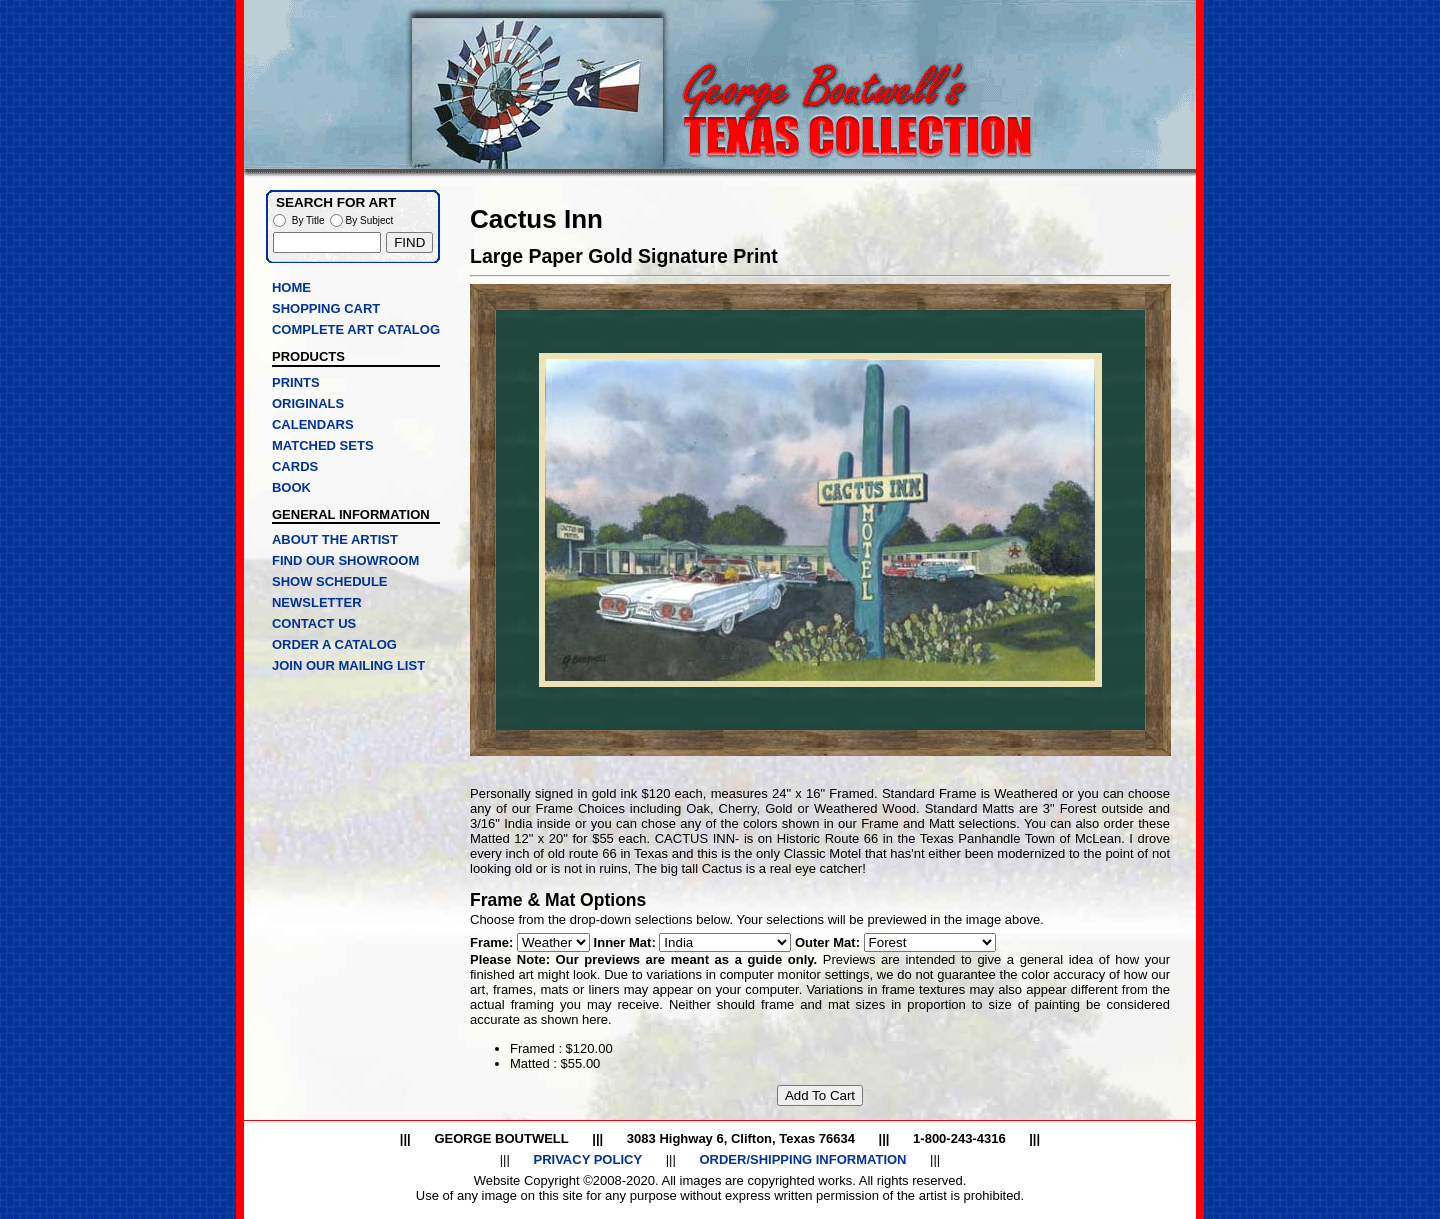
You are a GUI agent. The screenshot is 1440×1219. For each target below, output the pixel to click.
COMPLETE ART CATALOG (356, 329)
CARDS (295, 466)
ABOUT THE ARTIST (335, 539)
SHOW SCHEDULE (330, 581)
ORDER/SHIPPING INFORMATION (802, 1159)
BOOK (291, 487)
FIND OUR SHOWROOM (345, 560)
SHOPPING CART (326, 308)
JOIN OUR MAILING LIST (348, 665)
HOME (291, 287)
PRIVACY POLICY (587, 1159)
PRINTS (296, 382)
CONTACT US (314, 623)
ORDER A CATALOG (334, 644)
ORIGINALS (308, 403)
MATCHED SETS (323, 445)
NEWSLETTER (317, 602)
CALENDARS (313, 424)
